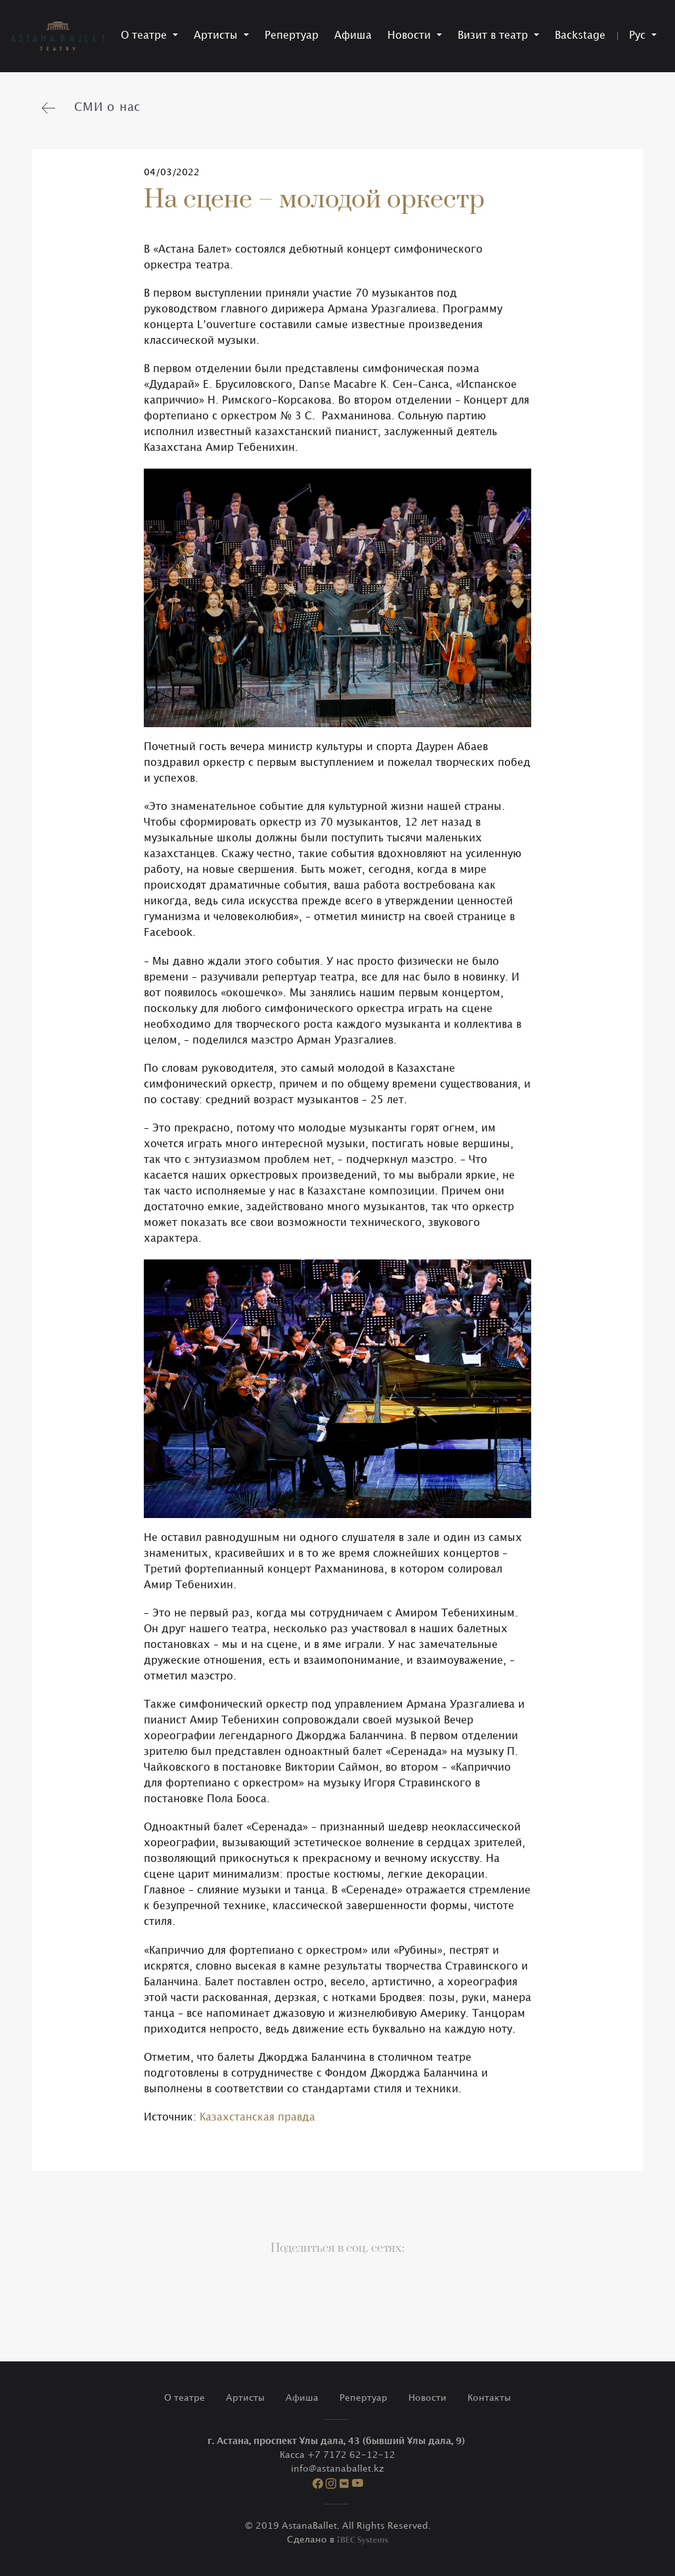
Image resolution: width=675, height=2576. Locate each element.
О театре (184, 2398)
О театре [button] (145, 36)
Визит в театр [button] (494, 36)
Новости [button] (410, 36)
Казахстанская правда (257, 2117)
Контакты (489, 2398)
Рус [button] (639, 36)
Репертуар (291, 36)
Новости (427, 2398)
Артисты (245, 2398)
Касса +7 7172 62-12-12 (337, 2455)
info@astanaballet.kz (337, 2468)
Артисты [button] (217, 36)
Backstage (580, 36)
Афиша (353, 36)
